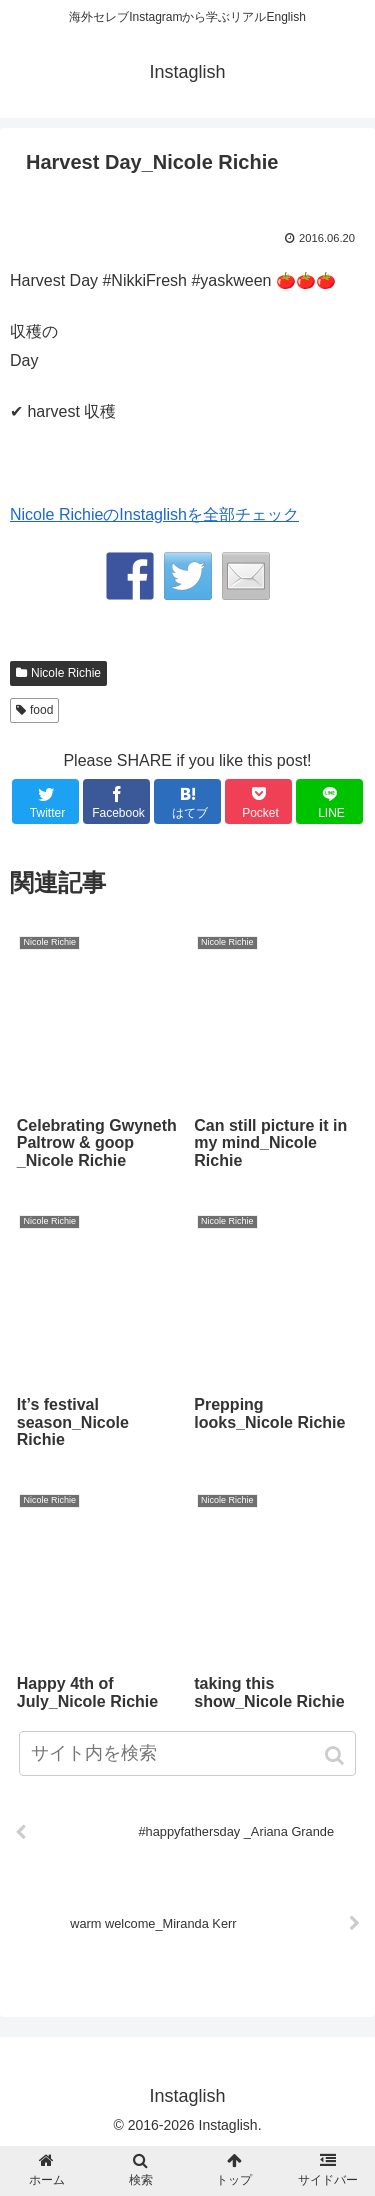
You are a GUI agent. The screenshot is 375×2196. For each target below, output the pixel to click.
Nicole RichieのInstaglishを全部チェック (154, 514)
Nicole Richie (66, 673)
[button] (336, 1755)
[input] (188, 1753)
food (41, 710)
